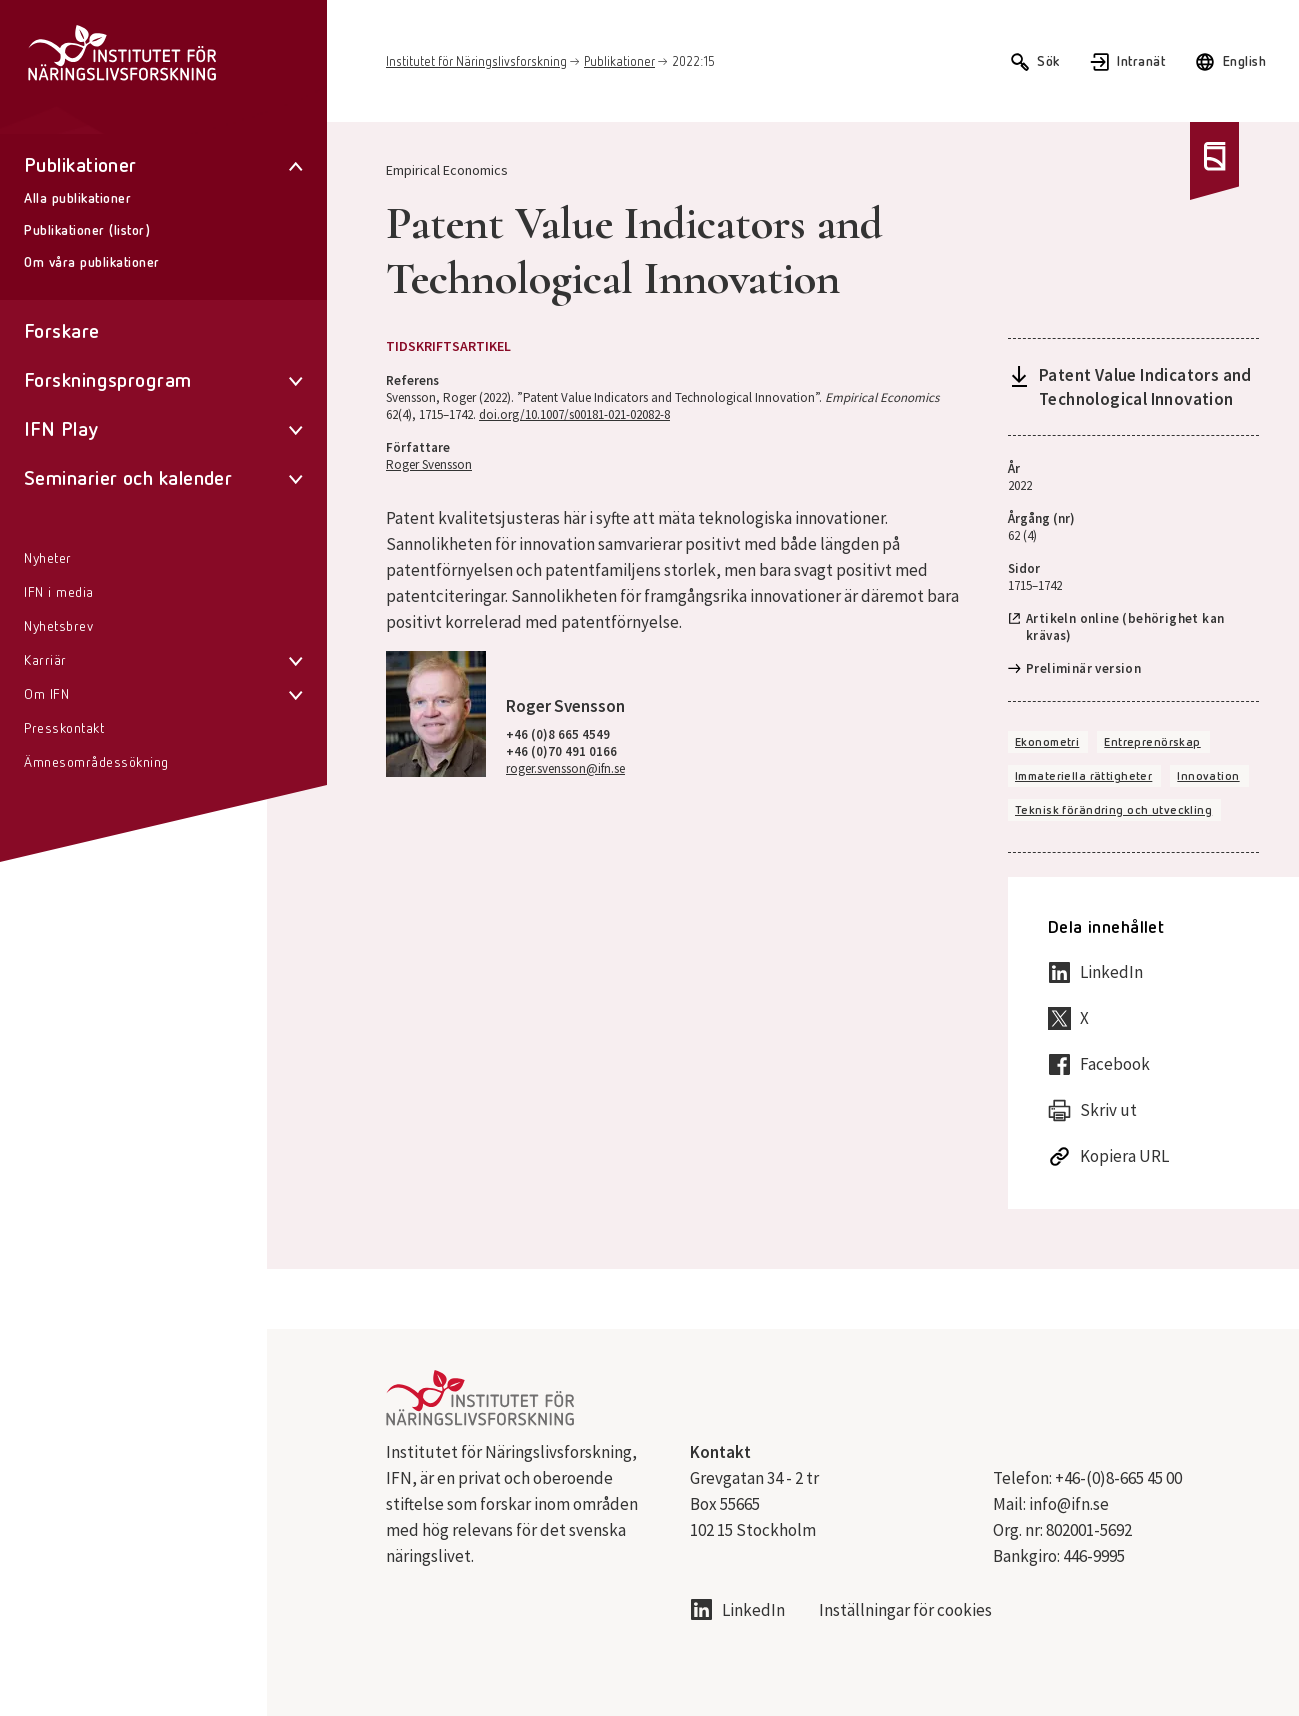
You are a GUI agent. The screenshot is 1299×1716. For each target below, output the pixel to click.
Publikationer (619, 62)
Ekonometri (1047, 743)
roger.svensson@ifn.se (565, 768)
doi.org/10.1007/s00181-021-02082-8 (574, 414)
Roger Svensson (429, 464)
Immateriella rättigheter (1083, 777)
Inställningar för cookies (905, 1610)
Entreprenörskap (1152, 743)
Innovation (1208, 777)
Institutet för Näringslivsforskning (476, 62)
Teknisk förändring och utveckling (1113, 811)
